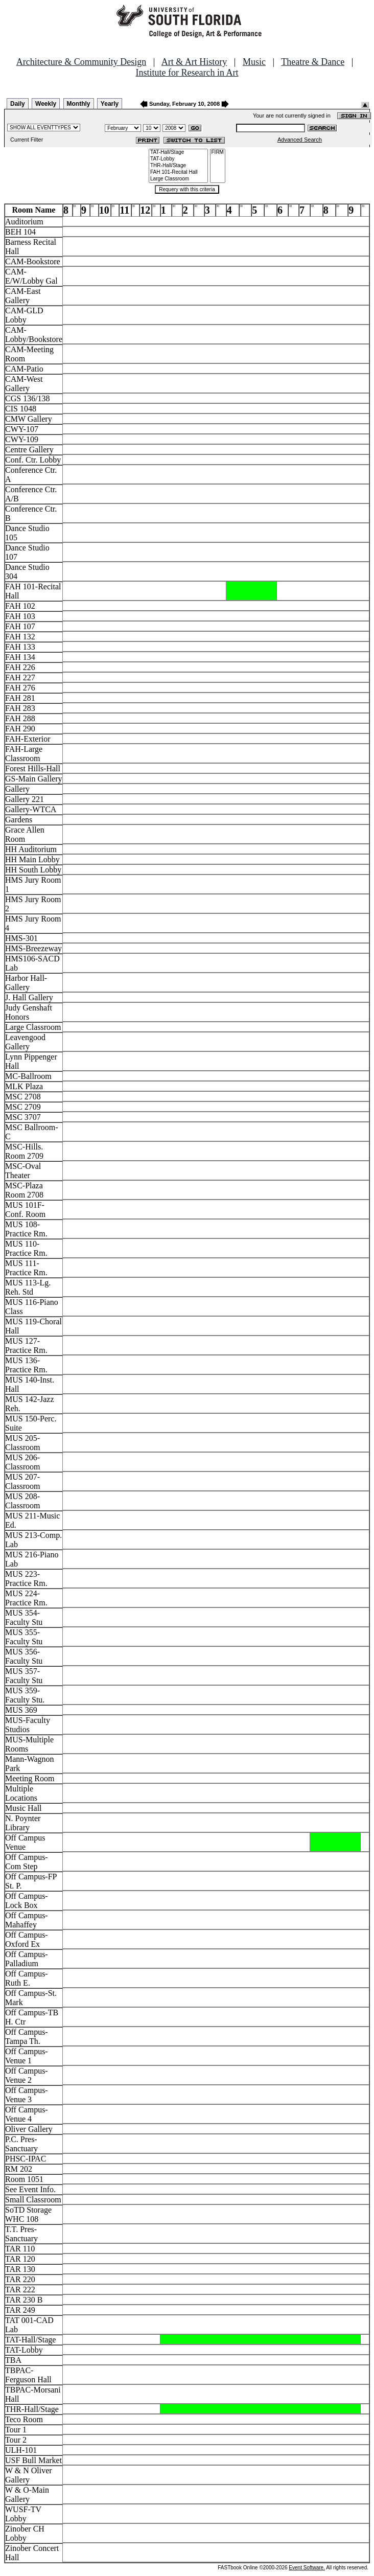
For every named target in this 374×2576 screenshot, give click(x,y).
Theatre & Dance (312, 62)
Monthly (78, 103)
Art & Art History (194, 62)
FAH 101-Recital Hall (178, 172)
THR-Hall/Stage (178, 166)
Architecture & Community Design (81, 62)
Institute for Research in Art (187, 72)
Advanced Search (299, 139)
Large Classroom (178, 179)
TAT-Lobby (178, 159)
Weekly (45, 103)
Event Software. (307, 2567)
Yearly (110, 103)
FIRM (218, 152)
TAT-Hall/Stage (178, 152)
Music (254, 62)
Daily (17, 103)
